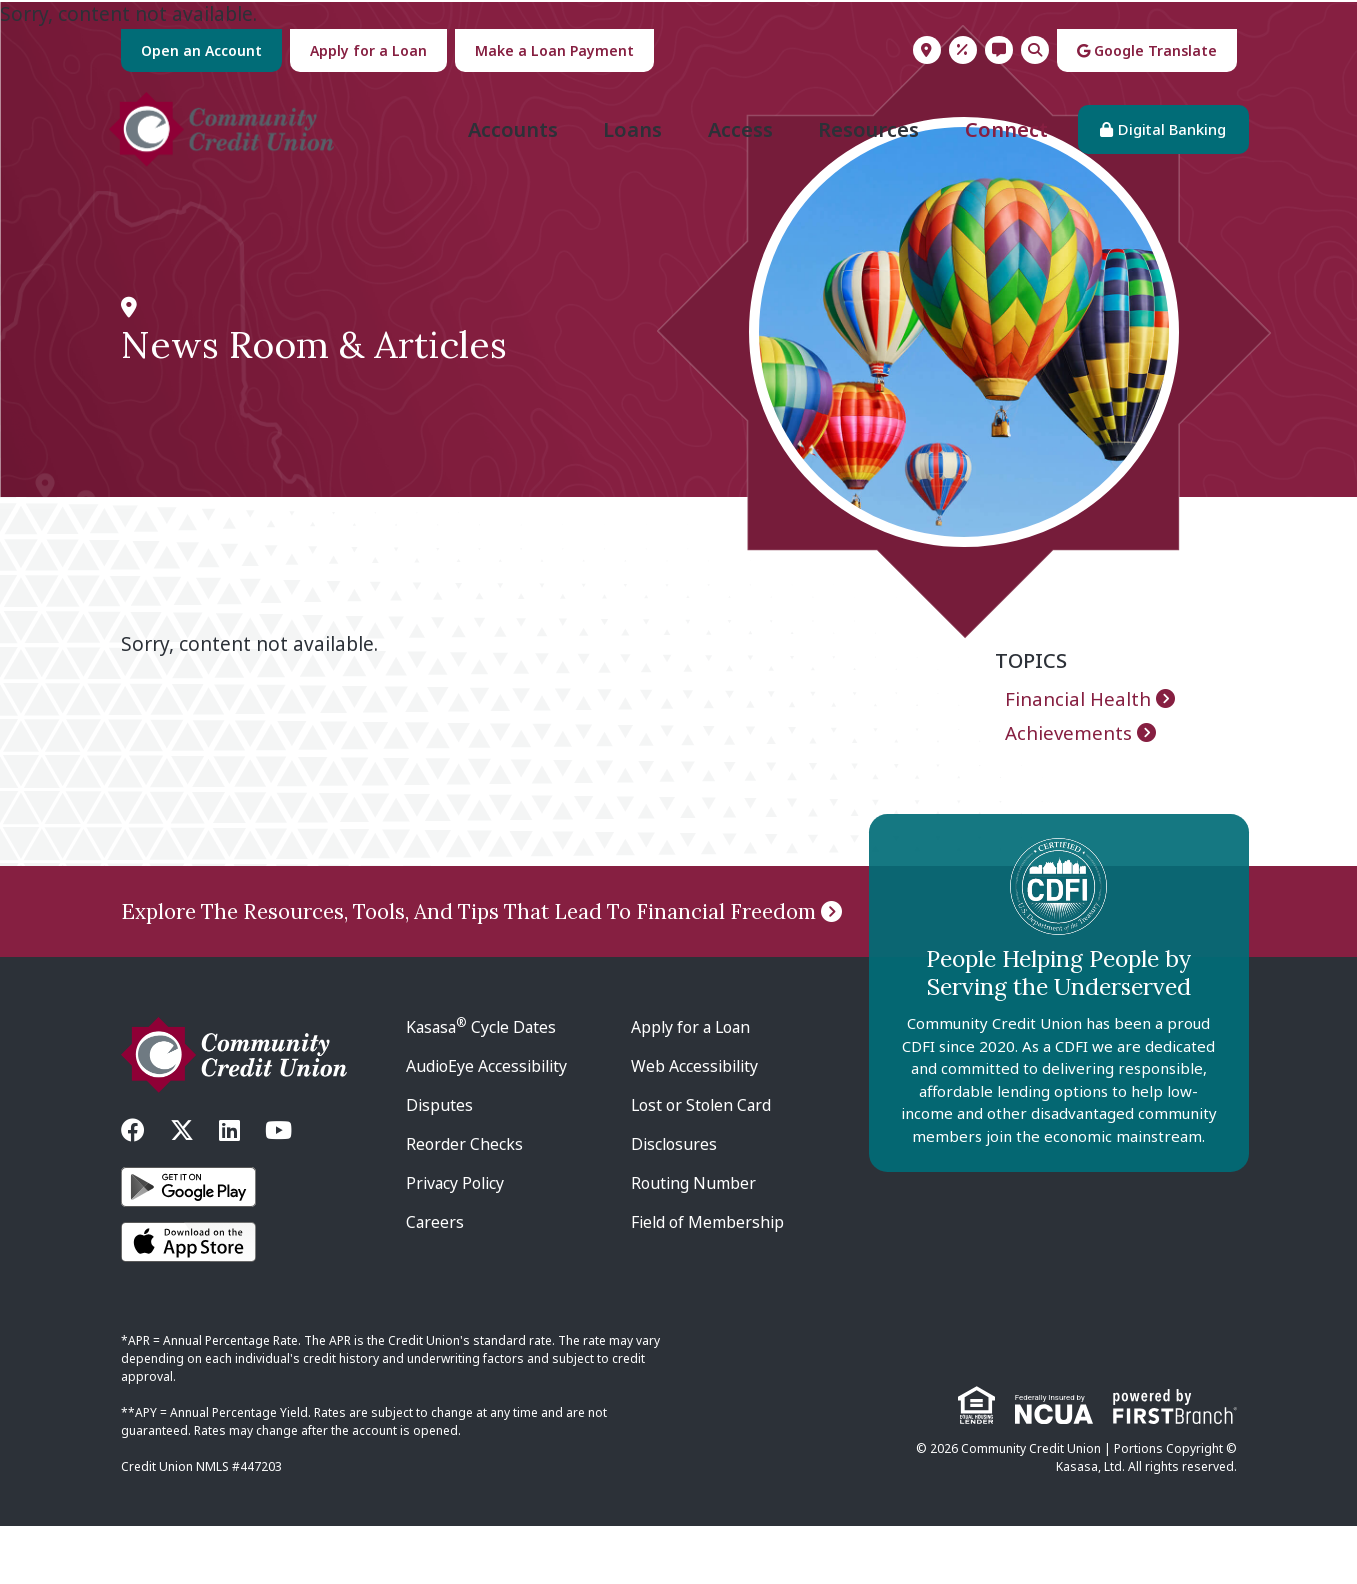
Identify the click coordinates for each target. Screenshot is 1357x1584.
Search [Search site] (1035, 50)
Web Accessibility (696, 1124)
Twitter (182, 1188)
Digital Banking (1160, 142)
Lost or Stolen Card (702, 1163)
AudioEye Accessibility (489, 1124)
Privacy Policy (457, 1241)
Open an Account (201, 50)
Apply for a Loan (368, 50)
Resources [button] (856, 142)
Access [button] (728, 142)
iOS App (188, 1300)
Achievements (1069, 759)
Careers (435, 1280)
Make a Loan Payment (554, 50)
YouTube (278, 1188)
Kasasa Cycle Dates (483, 1085)
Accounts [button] (501, 142)
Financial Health (1078, 725)
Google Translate (1147, 50)
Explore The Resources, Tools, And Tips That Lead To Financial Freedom (481, 937)
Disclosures (675, 1202)
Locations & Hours (927, 50)
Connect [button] (994, 142)
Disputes (440, 1163)
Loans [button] (620, 142)
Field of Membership (709, 1280)
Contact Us (999, 50)
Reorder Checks (464, 1202)
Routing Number (694, 1241)
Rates (963, 50)
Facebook (133, 1188)
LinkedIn (229, 1188)
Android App (188, 1245)
